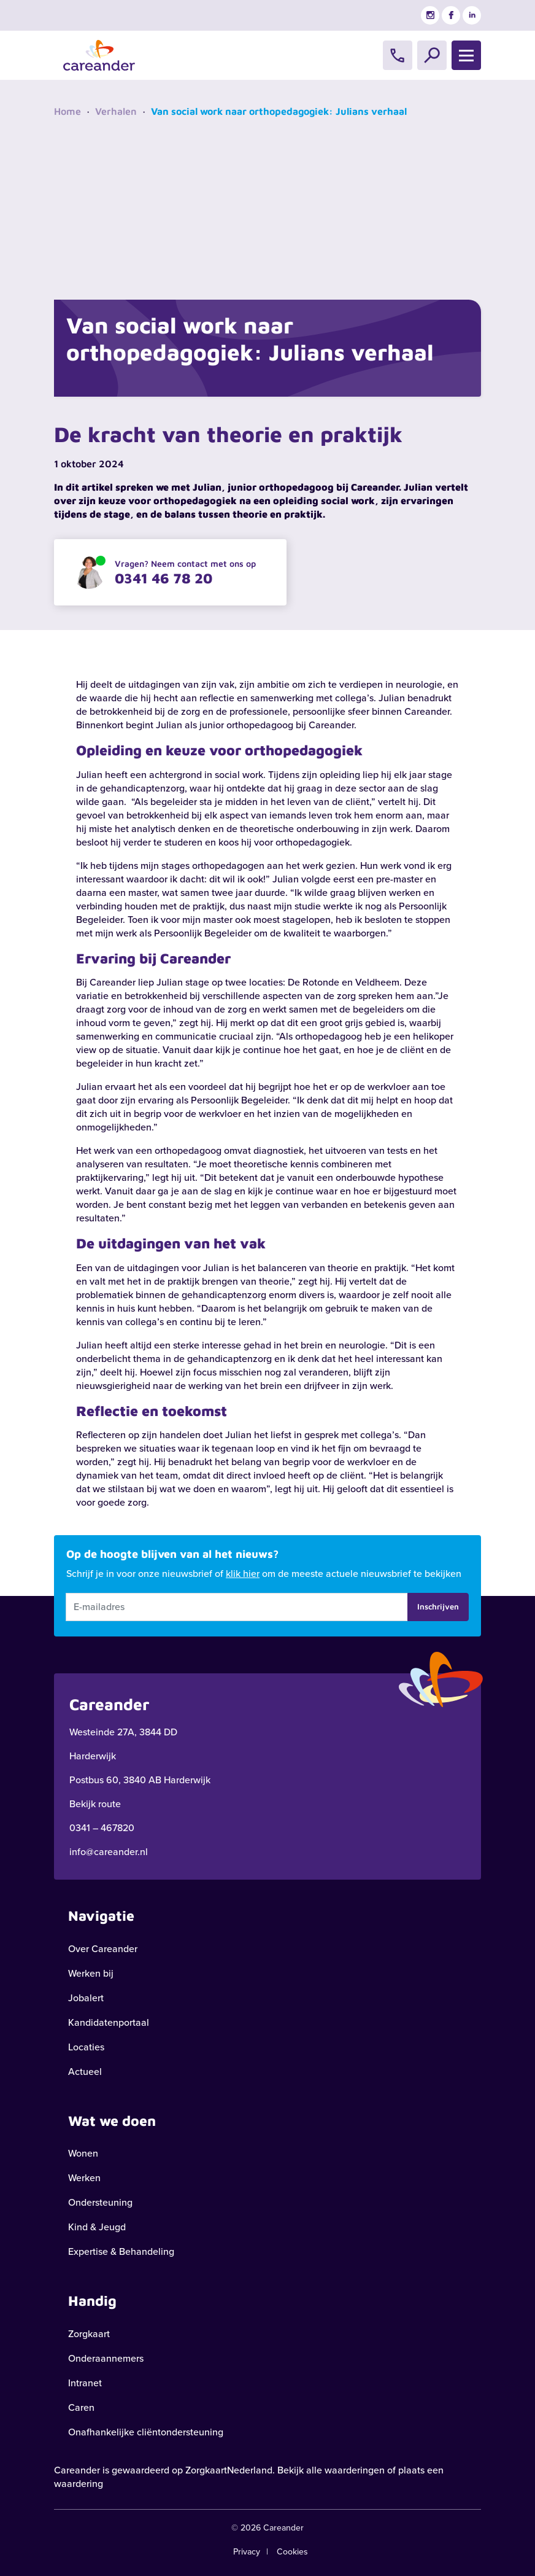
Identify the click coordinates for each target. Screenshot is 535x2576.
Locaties (86, 2047)
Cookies (292, 2551)
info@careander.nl (108, 1852)
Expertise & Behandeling (121, 2251)
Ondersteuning (100, 2202)
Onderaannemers (106, 2358)
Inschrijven (438, 1606)
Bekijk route (95, 1804)
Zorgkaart (89, 2334)
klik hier (243, 1573)
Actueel (85, 2071)
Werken (84, 2178)
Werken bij (91, 1973)
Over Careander (102, 1949)
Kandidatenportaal (108, 2022)
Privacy (246, 2551)
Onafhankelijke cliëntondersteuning (145, 2432)
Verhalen (116, 111)
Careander (77, 2470)
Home (67, 111)
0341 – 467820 (101, 1828)
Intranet (85, 2383)
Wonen (83, 2153)
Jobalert (86, 1998)
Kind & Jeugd (97, 2227)
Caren (81, 2407)
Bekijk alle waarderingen (331, 2470)
